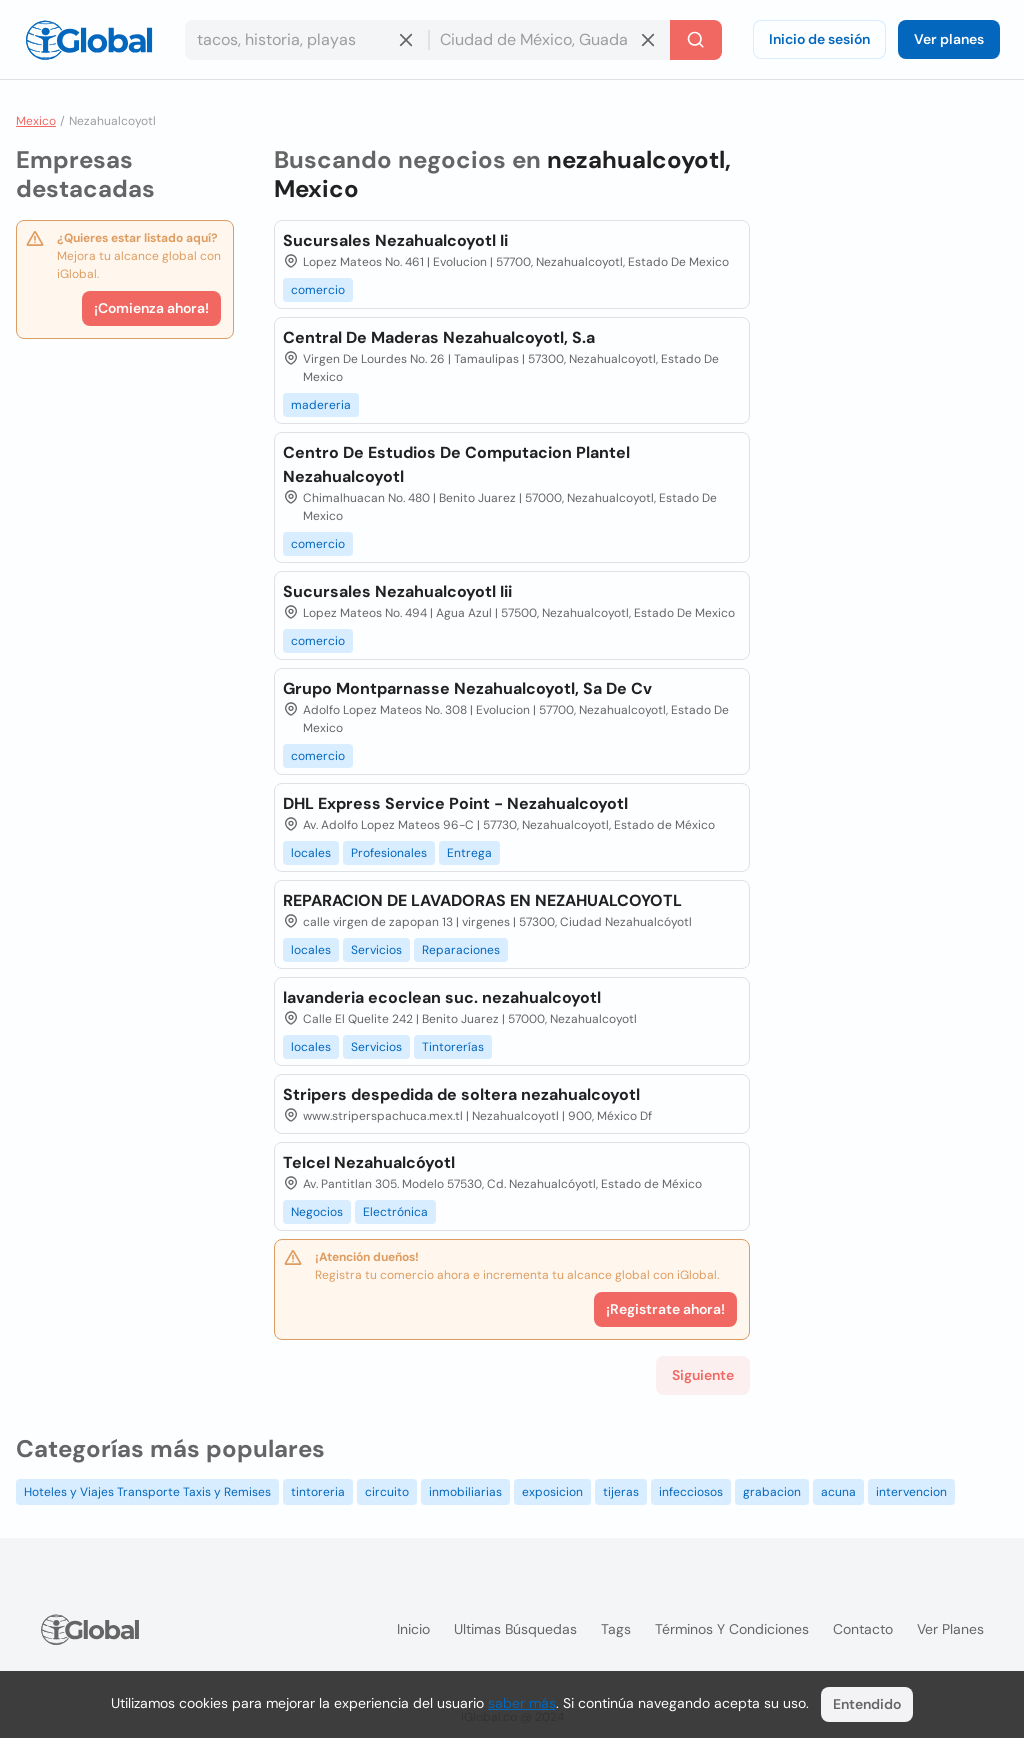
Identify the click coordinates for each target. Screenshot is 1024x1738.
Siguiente (703, 1375)
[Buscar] (696, 40)
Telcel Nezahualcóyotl (369, 1162)
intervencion (911, 1492)
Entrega (469, 853)
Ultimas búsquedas (515, 1629)
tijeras (621, 1492)
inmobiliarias (465, 1492)
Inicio (413, 1629)
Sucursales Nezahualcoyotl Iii (397, 591)
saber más (522, 1703)
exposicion (552, 1492)
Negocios (317, 1212)
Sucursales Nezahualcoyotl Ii (395, 240)
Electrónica (395, 1212)
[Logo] (89, 40)
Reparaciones (461, 950)
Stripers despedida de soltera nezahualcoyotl (461, 1094)
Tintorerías (453, 1047)
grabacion (772, 1492)
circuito (387, 1492)
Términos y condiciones (732, 1629)
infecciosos (691, 1492)
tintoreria (318, 1492)
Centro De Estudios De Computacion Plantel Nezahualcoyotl (456, 464)
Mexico (36, 121)
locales (311, 853)
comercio (318, 290)
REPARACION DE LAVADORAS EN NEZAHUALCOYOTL (482, 900)
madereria (321, 405)
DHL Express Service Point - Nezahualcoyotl (455, 803)
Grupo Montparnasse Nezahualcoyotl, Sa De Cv (467, 688)
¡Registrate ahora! (665, 1309)
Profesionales (389, 853)
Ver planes (949, 39)
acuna (838, 1492)
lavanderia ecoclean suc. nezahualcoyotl (442, 997)
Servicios (376, 950)
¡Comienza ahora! (151, 308)
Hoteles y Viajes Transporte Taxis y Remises (147, 1492)
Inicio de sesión (819, 39)
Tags (616, 1629)
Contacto (863, 1629)
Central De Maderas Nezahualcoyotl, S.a (439, 337)
